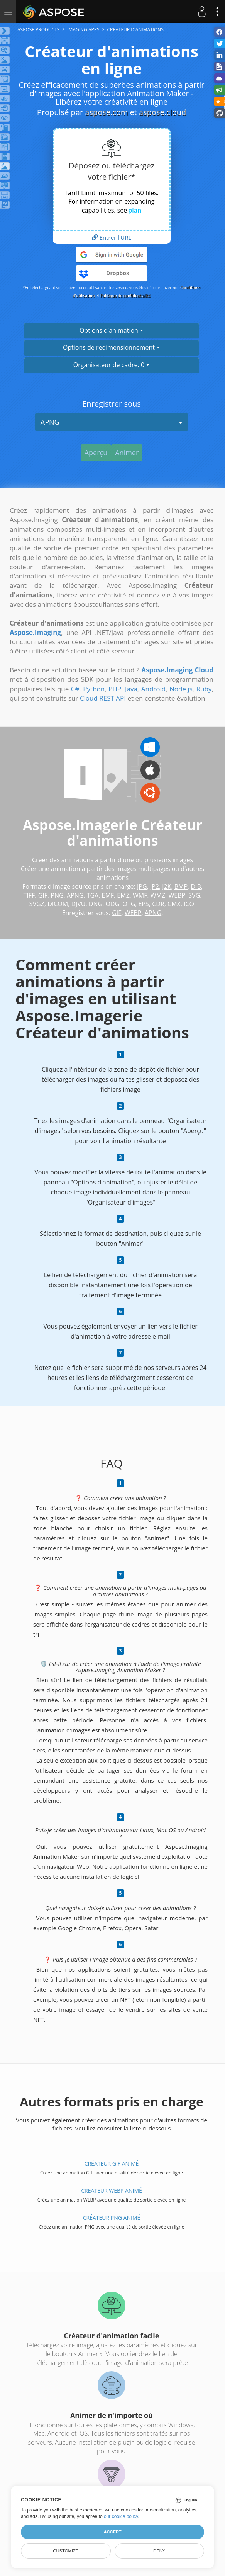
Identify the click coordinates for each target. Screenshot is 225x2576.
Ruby (204, 688)
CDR (158, 904)
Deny (159, 2551)
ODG (112, 904)
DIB (196, 886)
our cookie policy (121, 2516)
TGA (93, 895)
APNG (112, 422)
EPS (144, 904)
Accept (112, 2532)
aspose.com (106, 112)
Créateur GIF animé (112, 2163)
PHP (114, 688)
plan (134, 210)
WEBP (176, 895)
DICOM (57, 904)
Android (153, 688)
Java (131, 688)
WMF (140, 895)
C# (75, 688)
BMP (181, 886)
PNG (57, 895)
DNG (95, 904)
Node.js (181, 688)
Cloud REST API (103, 698)
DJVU (78, 904)
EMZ (123, 895)
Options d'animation (112, 330)
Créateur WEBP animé (111, 2190)
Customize (65, 2551)
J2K (166, 886)
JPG (142, 886)
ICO (189, 904)
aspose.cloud (162, 112)
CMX (174, 904)
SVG (194, 895)
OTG (128, 904)
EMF (108, 895)
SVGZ (36, 904)
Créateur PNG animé (111, 2217)
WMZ (158, 895)
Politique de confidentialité (125, 295)
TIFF (29, 895)
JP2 (154, 886)
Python (94, 688)
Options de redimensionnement (111, 347)
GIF (42, 895)
